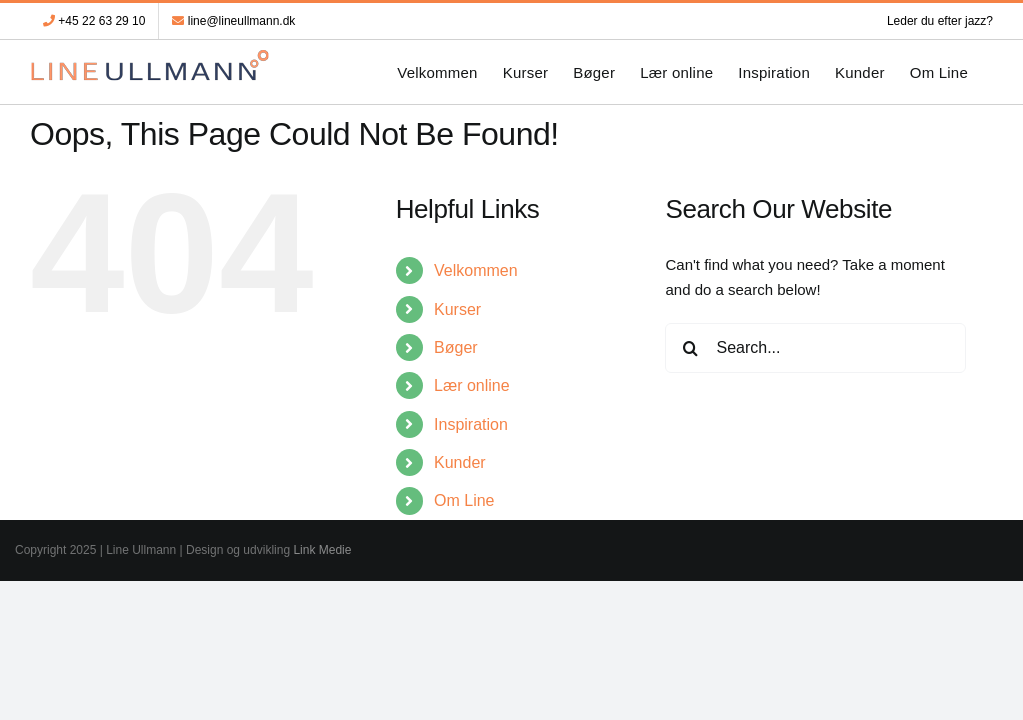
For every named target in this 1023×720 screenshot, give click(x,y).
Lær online (472, 385)
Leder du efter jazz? (940, 21)
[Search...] (815, 348)
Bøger (456, 347)
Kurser (457, 309)
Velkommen (476, 270)
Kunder (460, 462)
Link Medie (322, 550)
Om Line (464, 500)
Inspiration (471, 424)
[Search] (690, 348)
